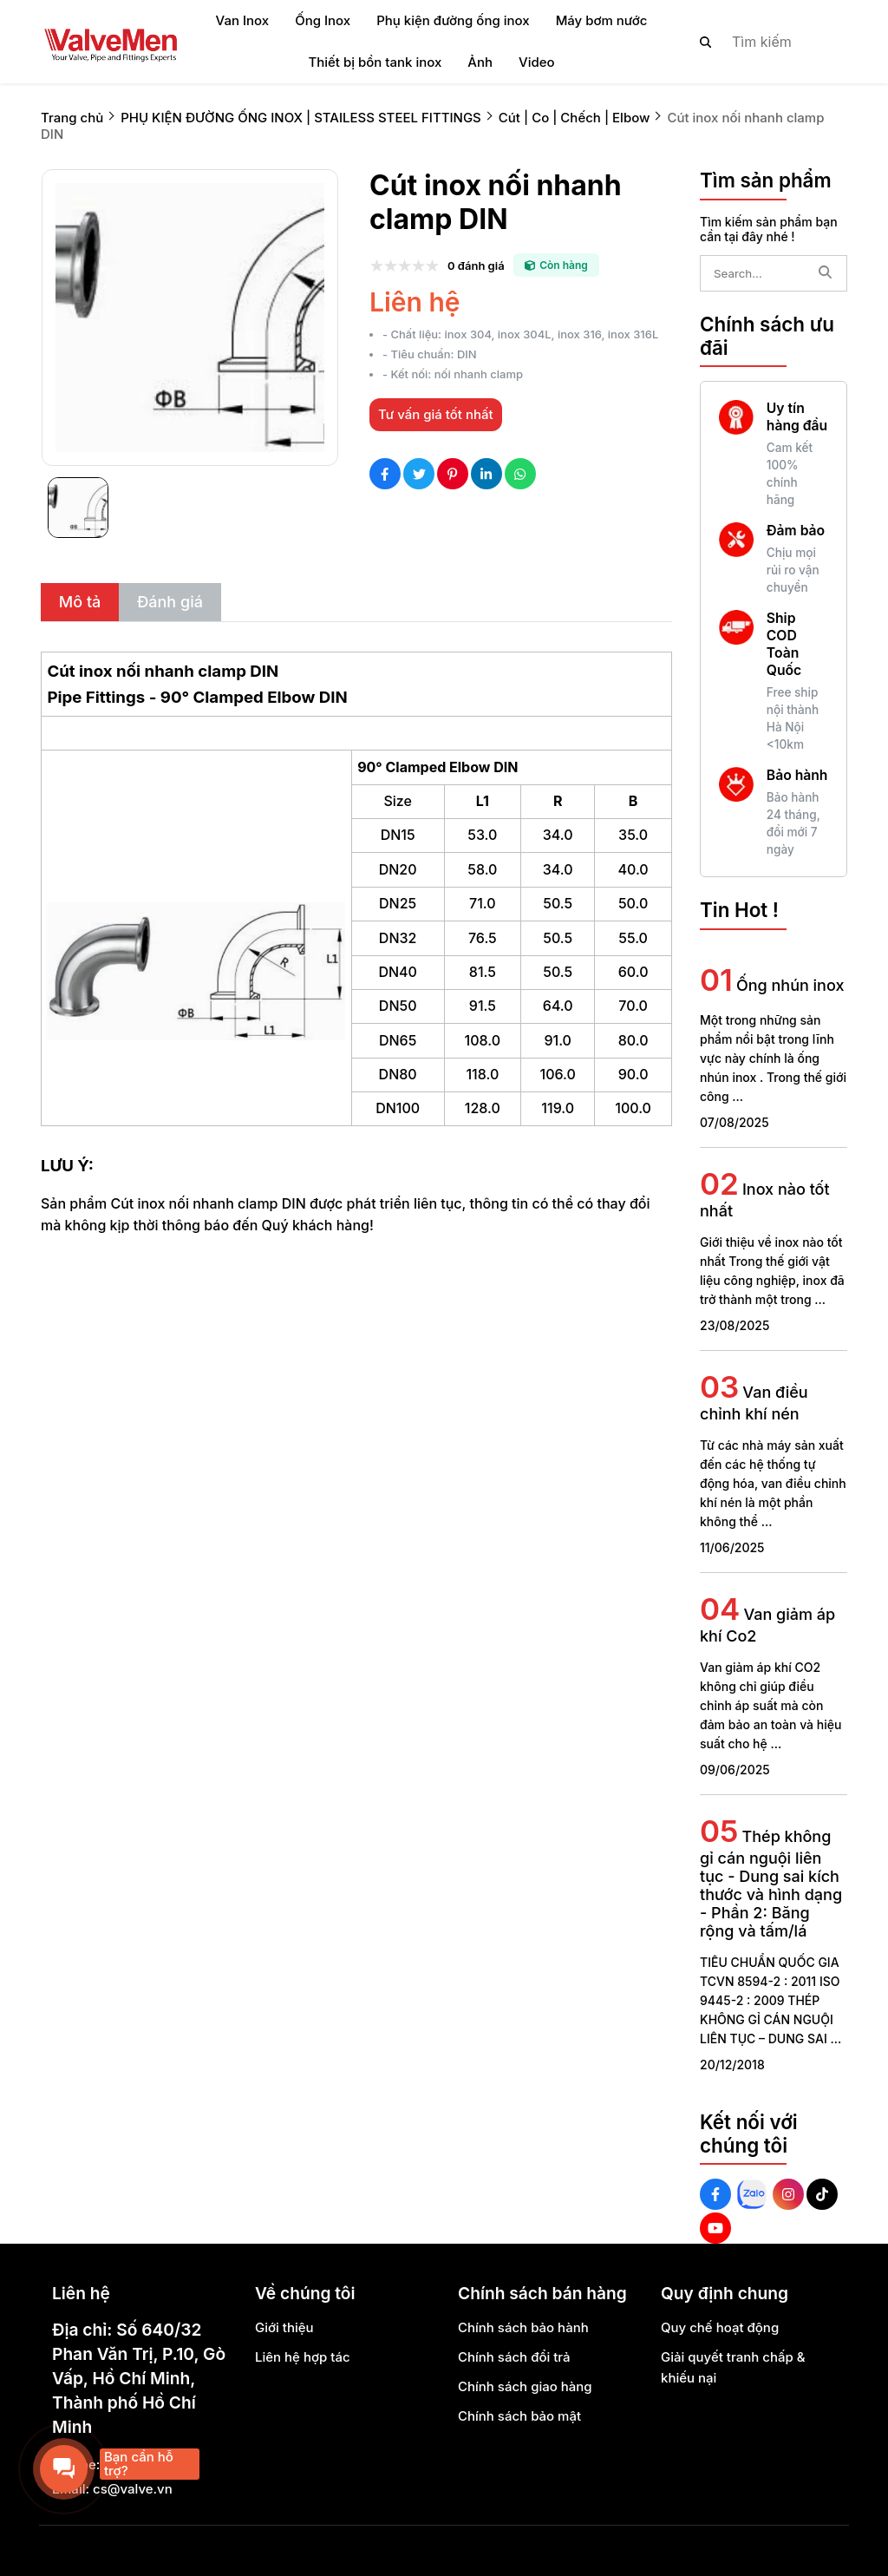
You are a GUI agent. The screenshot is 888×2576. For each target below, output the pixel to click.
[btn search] (705, 41)
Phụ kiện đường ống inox (452, 20)
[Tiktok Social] (822, 2194)
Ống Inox (322, 20)
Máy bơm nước (602, 20)
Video (537, 62)
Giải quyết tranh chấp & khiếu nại (733, 2367)
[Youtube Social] (715, 2228)
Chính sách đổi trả (514, 2357)
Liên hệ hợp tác (302, 2357)
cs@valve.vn (133, 2489)
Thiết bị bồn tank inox (374, 62)
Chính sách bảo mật (519, 2416)
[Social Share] (385, 473)
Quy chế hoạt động (720, 2327)
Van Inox (243, 20)
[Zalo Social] (752, 2194)
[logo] (110, 41)
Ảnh (480, 62)
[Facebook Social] (715, 2194)
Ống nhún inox (790, 985)
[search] (759, 42)
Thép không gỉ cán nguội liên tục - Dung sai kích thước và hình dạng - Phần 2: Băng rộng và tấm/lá (771, 1883)
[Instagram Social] (788, 2194)
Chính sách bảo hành (523, 2327)
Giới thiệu (284, 2327)
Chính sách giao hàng (525, 2386)
